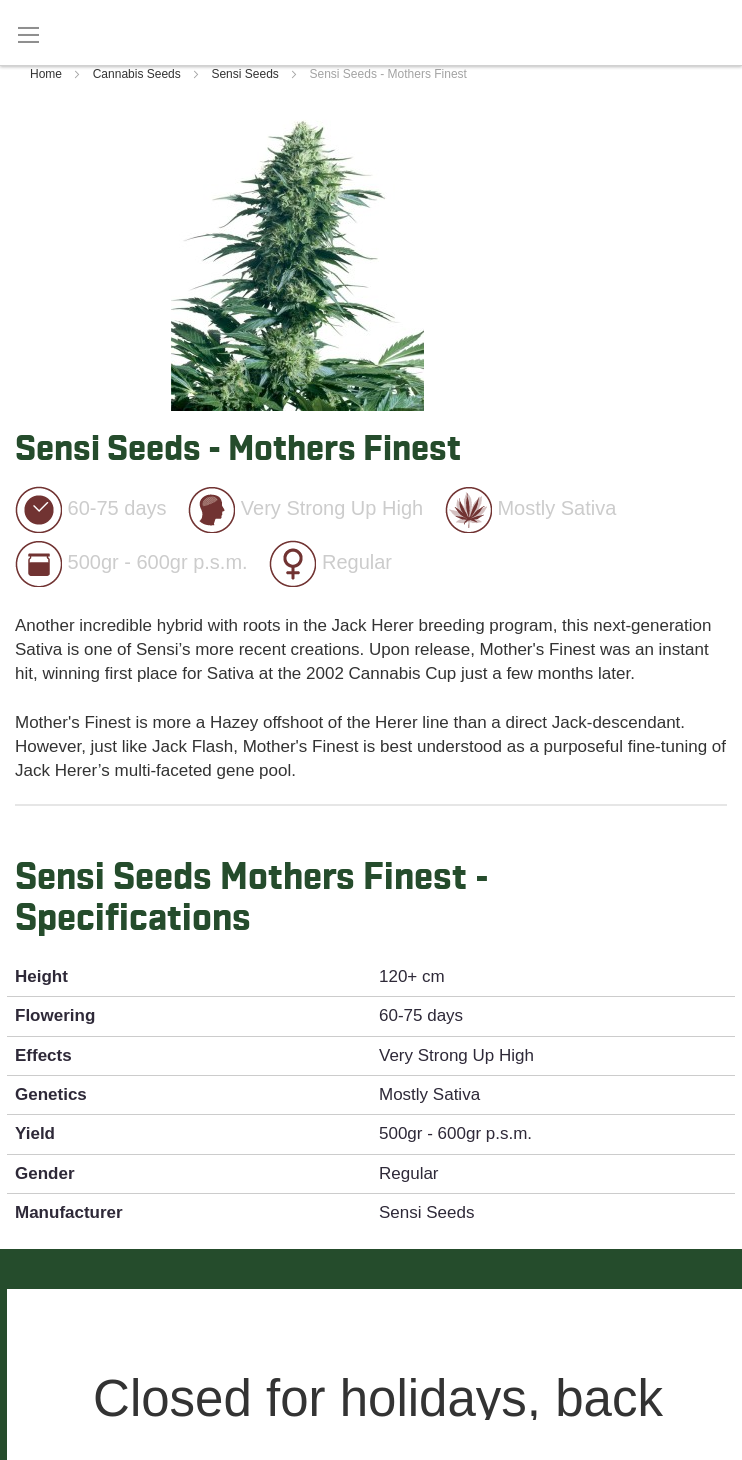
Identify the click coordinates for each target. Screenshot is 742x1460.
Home (47, 74)
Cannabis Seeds (138, 74)
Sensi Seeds (246, 74)
